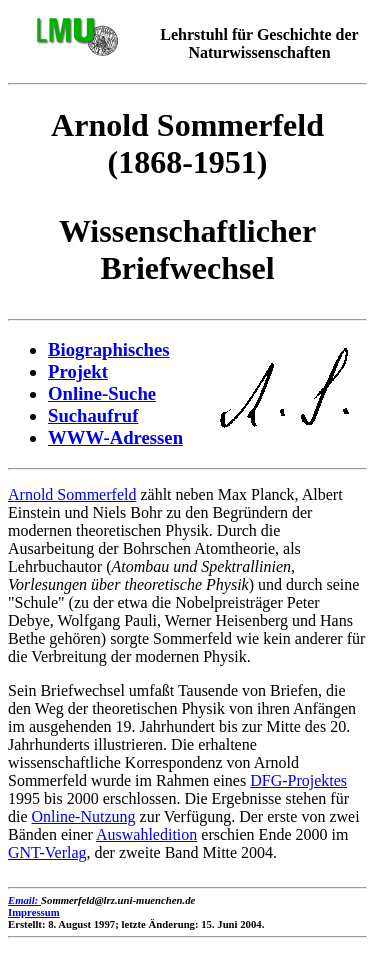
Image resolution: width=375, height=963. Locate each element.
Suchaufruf (93, 415)
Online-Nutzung (84, 816)
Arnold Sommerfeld (72, 494)
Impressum (34, 912)
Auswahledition (146, 834)
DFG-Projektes (298, 780)
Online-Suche (102, 393)
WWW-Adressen (115, 437)
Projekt (78, 371)
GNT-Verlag (47, 852)
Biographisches (109, 349)
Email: (24, 900)
